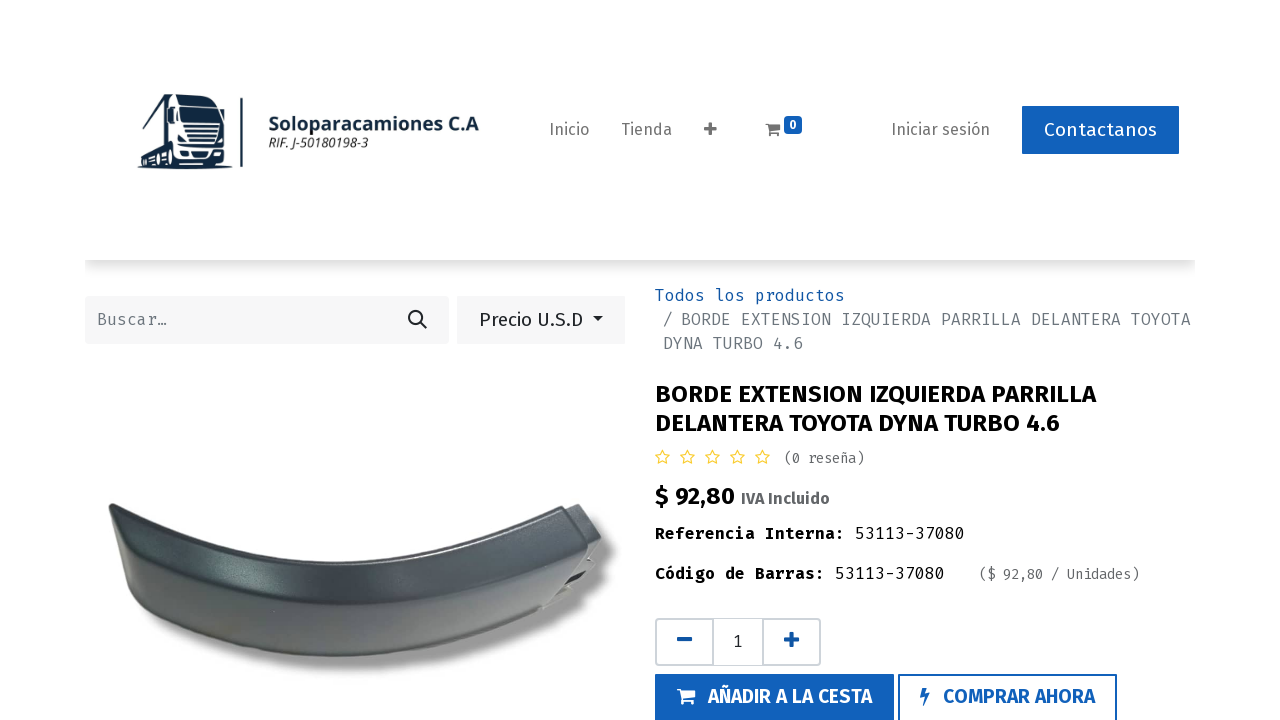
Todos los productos (750, 295)
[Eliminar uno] (684, 642)
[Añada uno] (791, 642)
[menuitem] (569, 130)
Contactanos (1100, 129)
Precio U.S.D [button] (533, 319)
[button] (710, 130)
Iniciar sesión (940, 129)
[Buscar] (417, 320)
